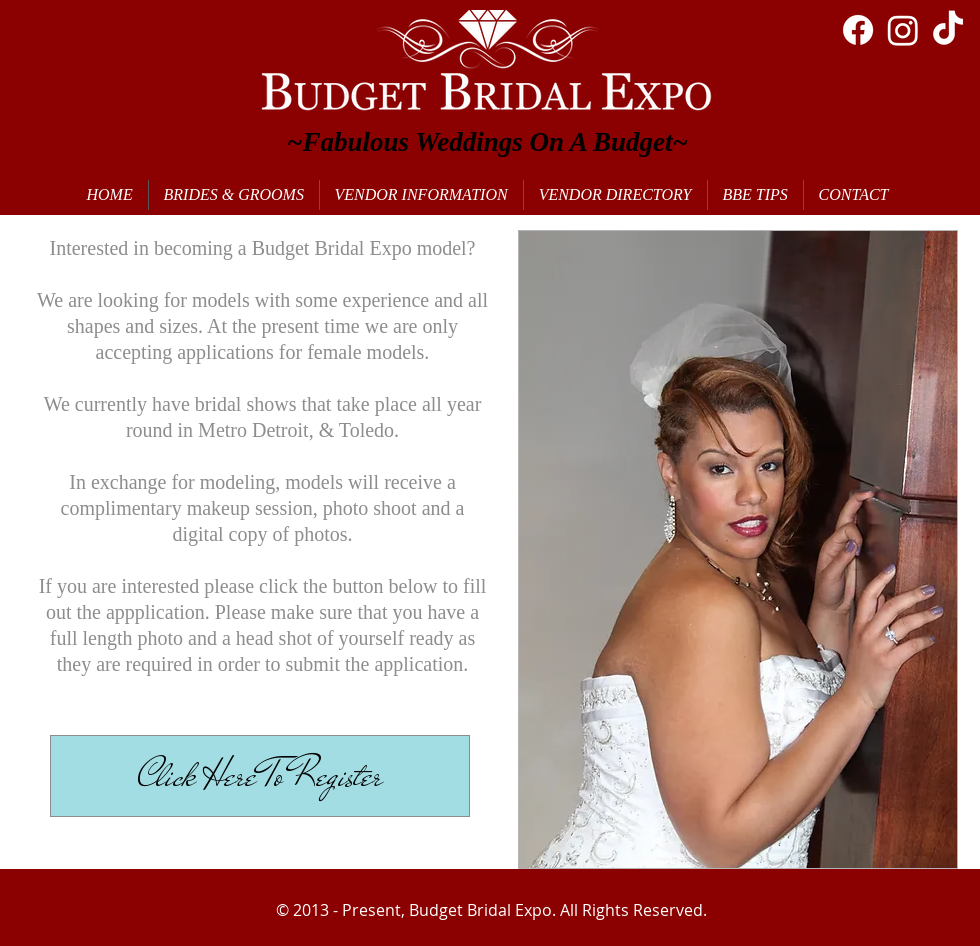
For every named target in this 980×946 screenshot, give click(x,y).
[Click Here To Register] (260, 776)
